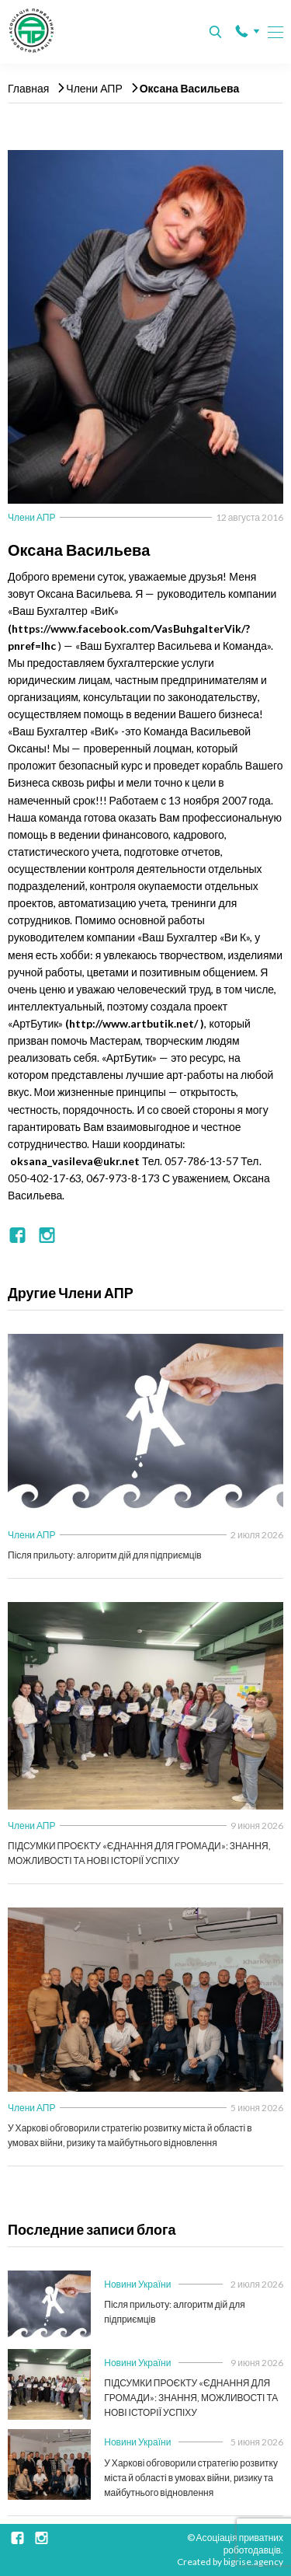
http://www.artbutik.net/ (133, 1023)
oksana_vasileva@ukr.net (75, 1161)
